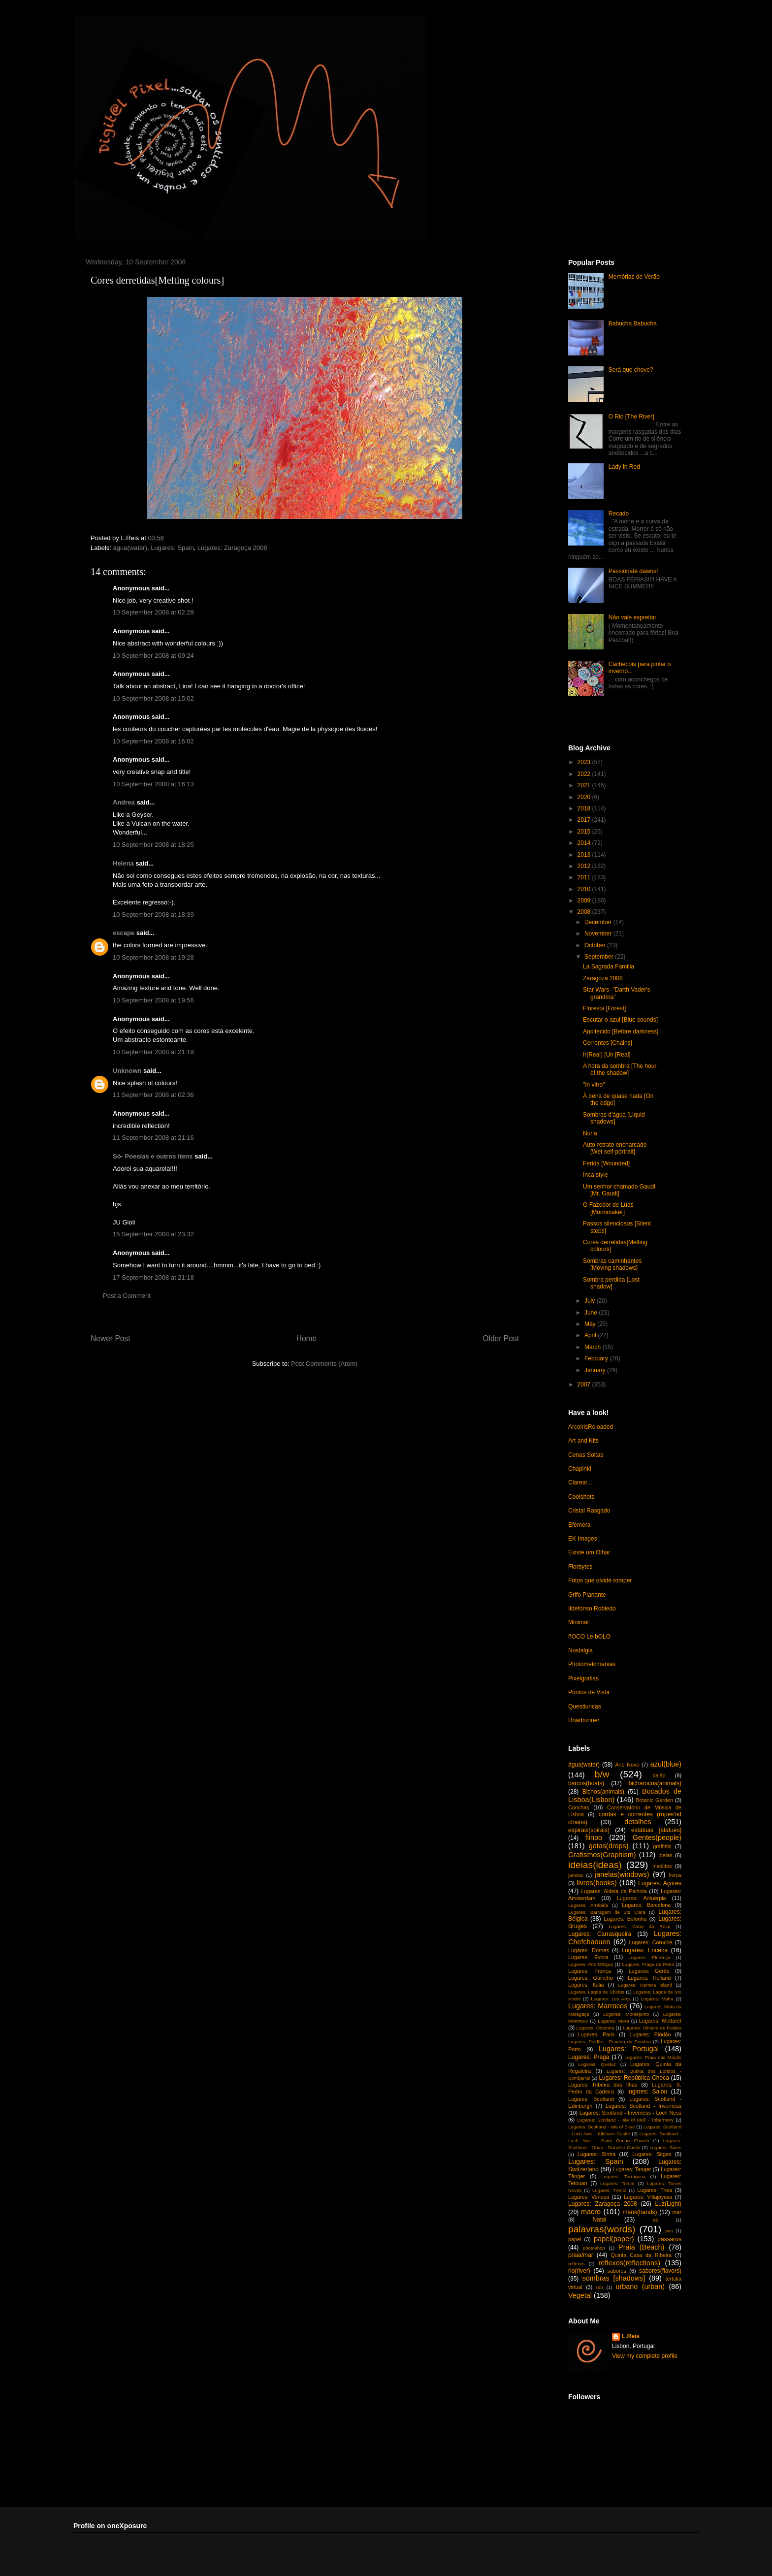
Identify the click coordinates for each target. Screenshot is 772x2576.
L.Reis (631, 2336)
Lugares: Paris (596, 2034)
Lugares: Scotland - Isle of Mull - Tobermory (625, 2120)
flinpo (593, 1837)
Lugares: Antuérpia (641, 1898)
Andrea (124, 802)
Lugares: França (589, 1971)
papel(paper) (614, 2239)
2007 (585, 1384)
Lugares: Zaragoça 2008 (232, 547)
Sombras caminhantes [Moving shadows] (612, 1264)
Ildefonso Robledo (592, 1608)
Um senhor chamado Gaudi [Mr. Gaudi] (619, 1190)
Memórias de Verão (634, 276)
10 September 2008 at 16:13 (153, 784)
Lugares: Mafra (657, 1998)
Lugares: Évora (588, 1957)
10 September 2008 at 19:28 (153, 957)
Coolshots (581, 1496)
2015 (585, 831)
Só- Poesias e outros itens (153, 1156)
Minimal (578, 1622)
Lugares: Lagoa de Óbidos (596, 1992)
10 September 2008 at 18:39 (153, 914)
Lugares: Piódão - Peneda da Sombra (609, 2041)
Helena (123, 863)
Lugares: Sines (665, 2147)
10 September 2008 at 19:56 (153, 1000)
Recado (619, 513)
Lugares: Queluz (596, 2064)
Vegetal (580, 2295)
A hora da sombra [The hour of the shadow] (619, 1069)
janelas (575, 1875)
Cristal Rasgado (589, 1510)
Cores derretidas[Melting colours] (157, 280)
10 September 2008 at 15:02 (153, 698)
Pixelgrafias (583, 1678)
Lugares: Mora (613, 2021)
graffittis (662, 1846)
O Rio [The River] (631, 416)
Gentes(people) (657, 1837)
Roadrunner (583, 1720)
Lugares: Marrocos (597, 2006)
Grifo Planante (587, 1594)
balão (658, 1775)
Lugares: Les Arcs (610, 1998)
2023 (585, 762)
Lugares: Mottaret (660, 2021)
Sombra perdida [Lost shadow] (611, 1283)
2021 (585, 785)
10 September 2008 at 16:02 (153, 741)
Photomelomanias (591, 1664)
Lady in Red (624, 466)
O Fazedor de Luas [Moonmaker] (608, 1208)
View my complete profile (644, 2355)
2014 (585, 842)
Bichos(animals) (603, 1791)
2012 (585, 866)
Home (306, 1338)
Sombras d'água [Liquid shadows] (614, 1118)
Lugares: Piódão (650, 2034)
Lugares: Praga (588, 2057)
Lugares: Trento (609, 2190)
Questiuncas (584, 1706)
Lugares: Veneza (588, 2197)
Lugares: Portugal (629, 2049)
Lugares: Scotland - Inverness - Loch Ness (630, 2113)
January (595, 1370)
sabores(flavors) (660, 2270)
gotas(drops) (609, 1846)
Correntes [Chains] (607, 1042)
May (590, 1323)
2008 (585, 911)
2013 (585, 854)
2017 (585, 819)
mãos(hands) (640, 2212)
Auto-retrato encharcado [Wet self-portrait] (614, 1148)
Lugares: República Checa (634, 2077)
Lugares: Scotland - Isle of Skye (601, 2126)
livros (675, 1875)
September (599, 956)
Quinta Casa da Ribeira (641, 2255)
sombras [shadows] (613, 2278)
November (598, 933)
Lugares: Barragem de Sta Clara (606, 1912)
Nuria (590, 1133)
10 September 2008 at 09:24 (153, 655)
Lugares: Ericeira (644, 1950)
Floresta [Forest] (604, 1008)
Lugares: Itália (586, 1985)
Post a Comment (127, 1295)
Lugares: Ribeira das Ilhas (603, 2085)
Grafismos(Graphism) (602, 1855)
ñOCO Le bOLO (589, 1636)
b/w (602, 1774)
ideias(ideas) (595, 1865)
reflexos (576, 2263)
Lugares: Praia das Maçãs (652, 2057)
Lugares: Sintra (597, 2154)
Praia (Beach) (641, 2247)
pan (669, 2230)
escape (123, 932)
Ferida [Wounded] (606, 1163)
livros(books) (597, 1883)
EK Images (582, 1538)
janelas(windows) (622, 1874)
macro (591, 2212)
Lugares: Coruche (651, 1942)
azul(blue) (665, 1764)
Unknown (127, 1070)
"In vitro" (594, 1084)
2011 (585, 877)
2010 (585, 889)
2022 (585, 774)
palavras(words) (602, 2229)
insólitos (662, 1866)
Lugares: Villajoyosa (648, 2197)
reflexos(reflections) (629, 2263)
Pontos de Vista (589, 1692)
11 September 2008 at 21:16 (153, 1137)
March (593, 1347)
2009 (585, 900)
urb (599, 2287)
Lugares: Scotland (591, 2099)
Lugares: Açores (659, 1883)
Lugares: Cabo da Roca (639, 1926)
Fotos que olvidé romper (600, 1580)
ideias (665, 1855)
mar (676, 2212)
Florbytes (580, 1566)
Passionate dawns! (633, 571)
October (595, 945)
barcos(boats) (586, 1783)
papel (574, 2239)
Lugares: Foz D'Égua (590, 1964)
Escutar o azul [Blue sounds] (620, 1019)
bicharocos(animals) (655, 1783)
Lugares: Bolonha (625, 1919)
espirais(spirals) (589, 1830)
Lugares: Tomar (617, 2183)
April (591, 1335)
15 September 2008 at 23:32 (153, 1234)
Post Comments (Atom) (324, 1363)
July (590, 1300)
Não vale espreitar (632, 617)
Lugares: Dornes (588, 1950)
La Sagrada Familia (608, 966)
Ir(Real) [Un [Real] (607, 1054)
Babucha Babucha (633, 323)
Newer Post (110, 1338)
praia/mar (580, 2255)
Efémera (579, 1524)
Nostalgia (580, 1650)
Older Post (500, 1338)
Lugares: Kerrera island (645, 1985)
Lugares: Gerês (649, 1971)
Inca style (595, 1174)
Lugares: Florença (649, 1957)
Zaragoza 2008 (603, 978)
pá (655, 2219)
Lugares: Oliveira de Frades (652, 2027)
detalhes (637, 1822)
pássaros (669, 2239)
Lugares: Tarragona (623, 2176)
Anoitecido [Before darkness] (620, 1031)
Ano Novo (627, 1765)
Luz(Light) (668, 2203)
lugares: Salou (647, 2091)
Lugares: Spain (172, 547)
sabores (617, 2271)
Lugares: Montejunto (626, 2014)
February (597, 1358)
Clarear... (580, 1482)
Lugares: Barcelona (646, 1905)
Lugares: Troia (654, 2190)
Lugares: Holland (649, 1978)
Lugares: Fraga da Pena (648, 1964)
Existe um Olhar (589, 1552)
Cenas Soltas (585, 1454)
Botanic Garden (654, 1800)
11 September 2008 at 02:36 (153, 1094)
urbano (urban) (640, 2286)
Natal (599, 2219)
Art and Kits (583, 1440)
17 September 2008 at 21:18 (153, 1277)
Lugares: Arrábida (588, 1905)
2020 (585, 797)
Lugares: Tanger (631, 2169)
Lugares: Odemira (595, 2027)
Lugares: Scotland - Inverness (643, 2106)
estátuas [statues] (656, 1830)
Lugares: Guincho (590, 1978)
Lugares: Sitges (651, 2154)
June (591, 1312)
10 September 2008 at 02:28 (153, 612)
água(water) (130, 547)
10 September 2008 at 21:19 (153, 1052)
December (598, 922)
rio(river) (579, 2270)
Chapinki (579, 1468)
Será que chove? (631, 369)
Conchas (578, 1807)
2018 (585, 808)
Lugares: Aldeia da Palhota (614, 1891)
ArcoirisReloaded (590, 1426)
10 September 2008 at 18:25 (153, 844)
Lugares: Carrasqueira (599, 1934)
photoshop (594, 2248)
